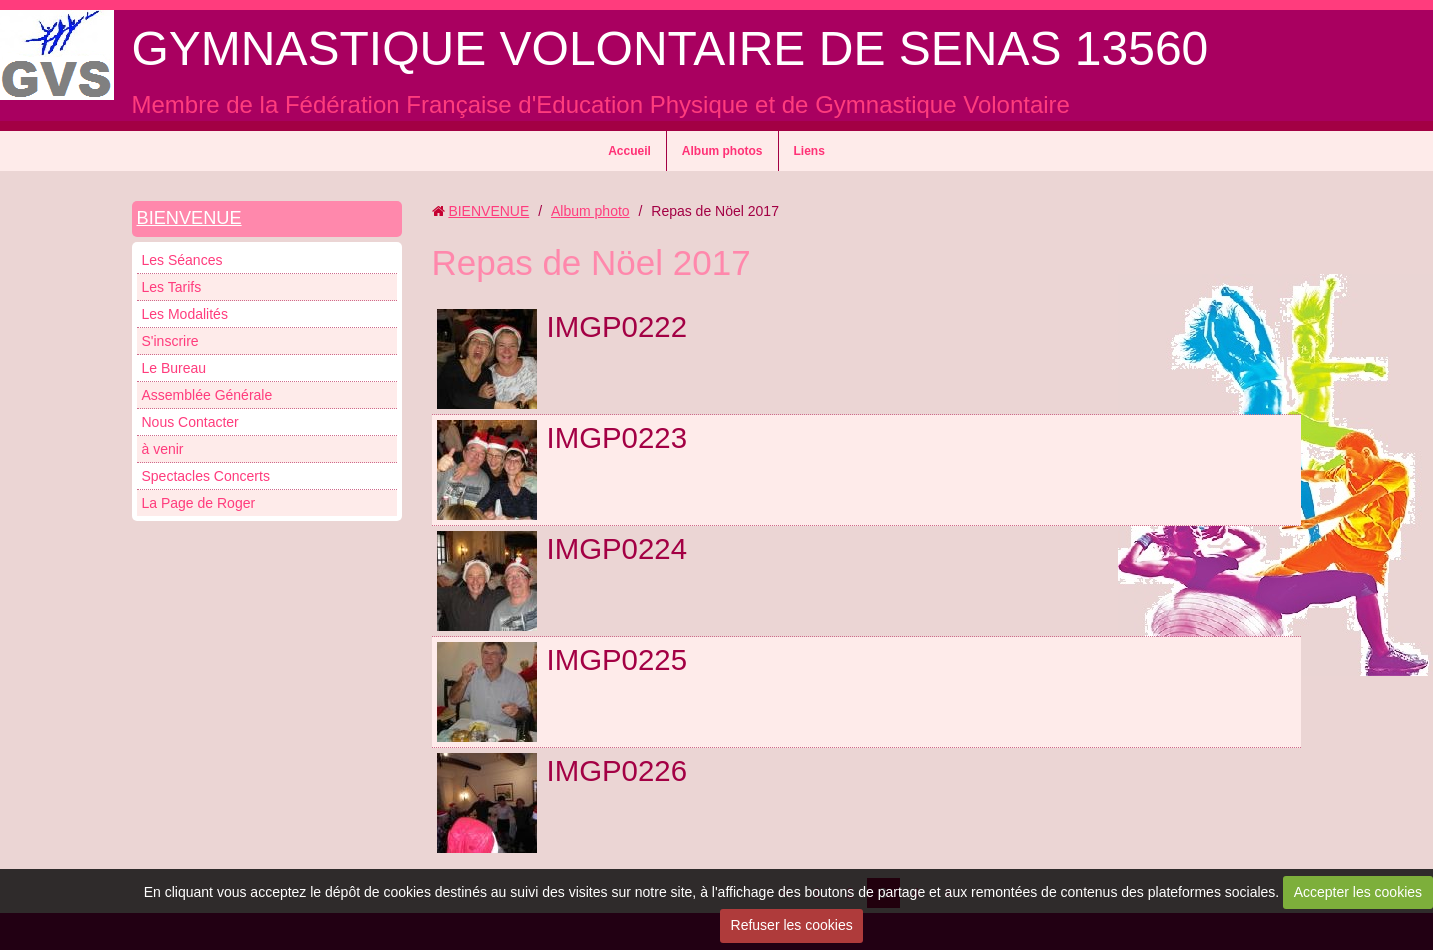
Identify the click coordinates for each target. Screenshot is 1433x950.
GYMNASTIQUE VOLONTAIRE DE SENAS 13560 (670, 48)
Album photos (722, 151)
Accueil (629, 151)
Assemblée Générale (207, 395)
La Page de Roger (199, 503)
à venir (163, 449)
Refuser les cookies (792, 925)
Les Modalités (185, 314)
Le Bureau (174, 368)
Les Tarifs (172, 287)
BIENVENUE (189, 218)
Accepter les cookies (1358, 892)
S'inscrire (170, 341)
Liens (809, 151)
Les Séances (182, 260)
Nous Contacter (190, 422)
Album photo (590, 211)
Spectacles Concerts (206, 476)
